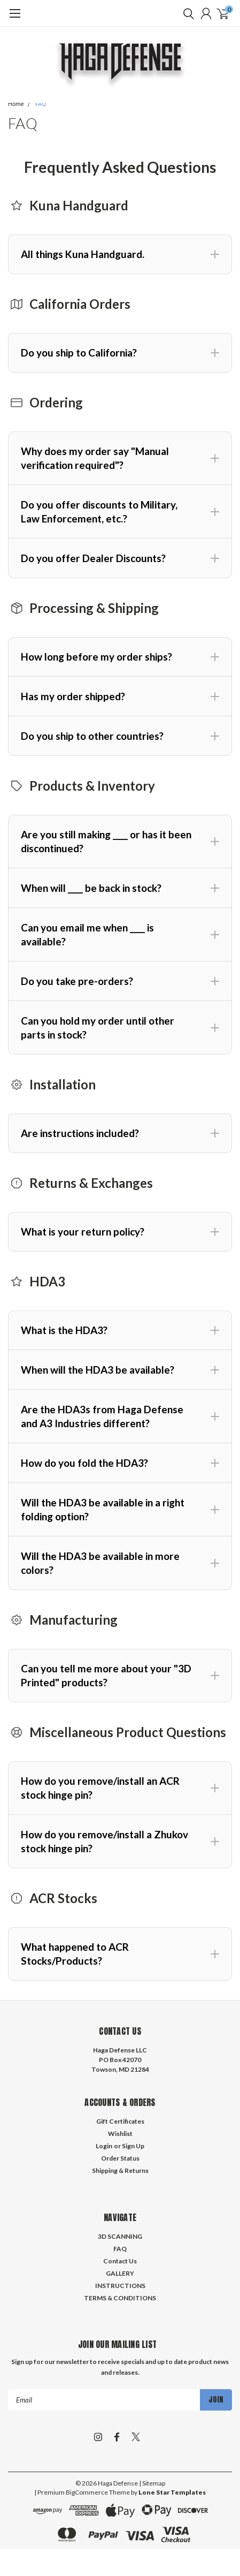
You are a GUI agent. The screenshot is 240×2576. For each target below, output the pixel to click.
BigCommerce (87, 2492)
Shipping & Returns (120, 2170)
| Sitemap (152, 2483)
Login (104, 2146)
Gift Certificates (120, 2121)
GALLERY (120, 2273)
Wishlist (120, 2134)
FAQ (40, 104)
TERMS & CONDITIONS (120, 2298)
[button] (120, 254)
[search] (186, 13)
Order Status (120, 2158)
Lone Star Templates (172, 2492)
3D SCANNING (120, 2236)
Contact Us (120, 2261)
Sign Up (133, 2146)
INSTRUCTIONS (120, 2286)
